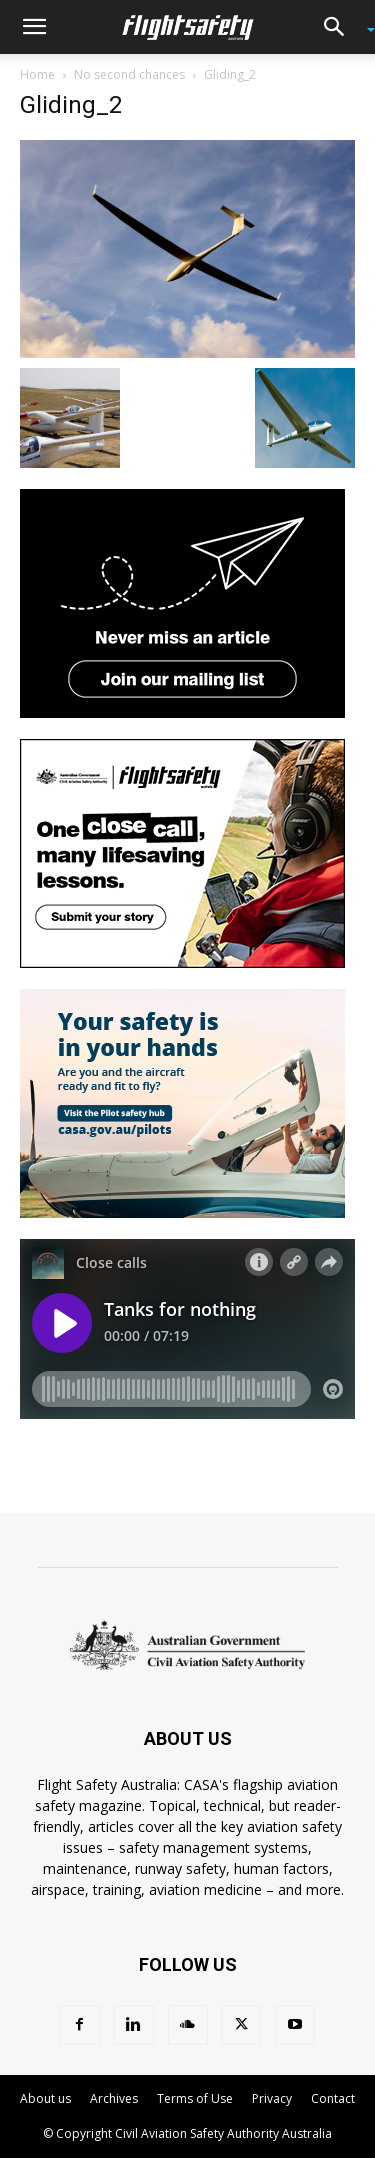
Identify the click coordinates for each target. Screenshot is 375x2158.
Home (37, 74)
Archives (114, 2098)
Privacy (272, 2098)
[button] (34, 27)
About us (45, 2098)
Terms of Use (195, 2098)
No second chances (129, 74)
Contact (333, 2098)
